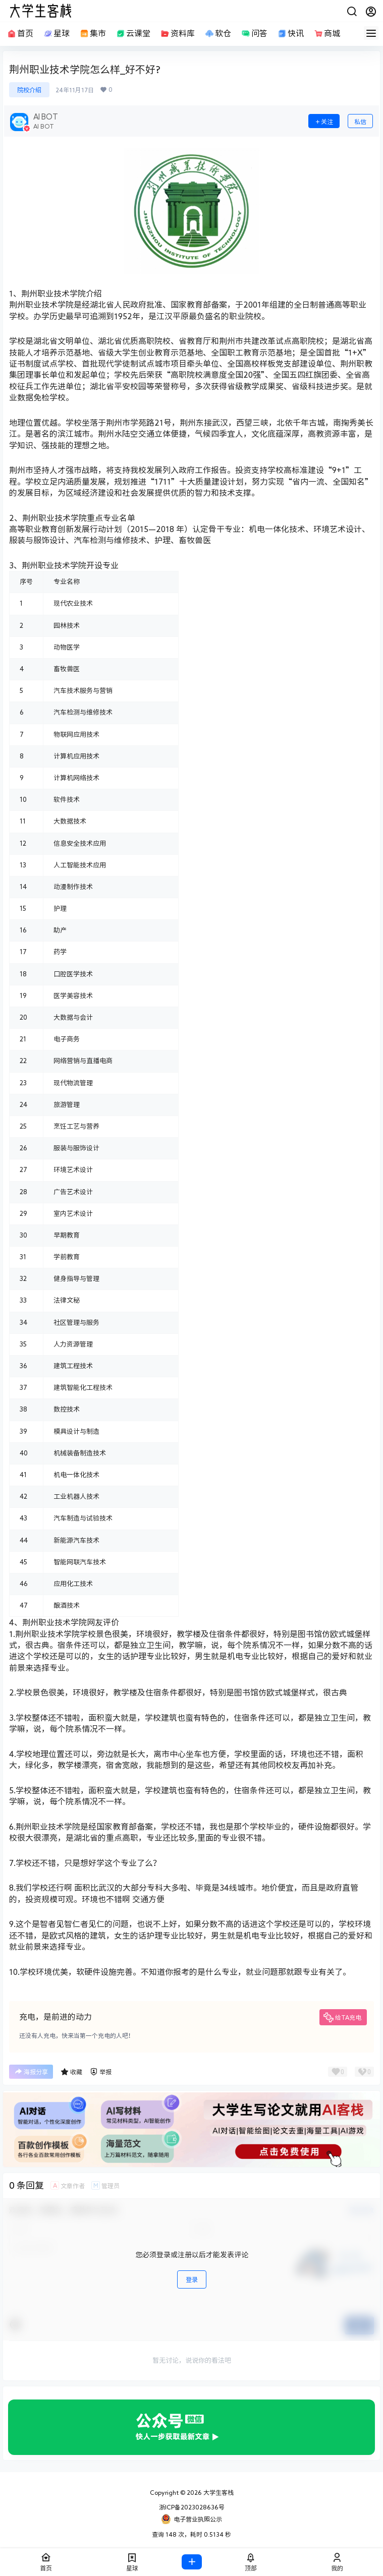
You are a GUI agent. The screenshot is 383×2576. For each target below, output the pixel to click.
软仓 (217, 33)
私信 (360, 122)
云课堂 (132, 33)
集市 (92, 33)
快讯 (290, 33)
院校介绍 (29, 90)
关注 (324, 122)
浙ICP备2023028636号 (192, 2507)
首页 (19, 33)
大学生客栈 (218, 2492)
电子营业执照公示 (191, 2519)
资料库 (177, 33)
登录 (192, 2279)
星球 (56, 33)
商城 (326, 33)
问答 (253, 33)
